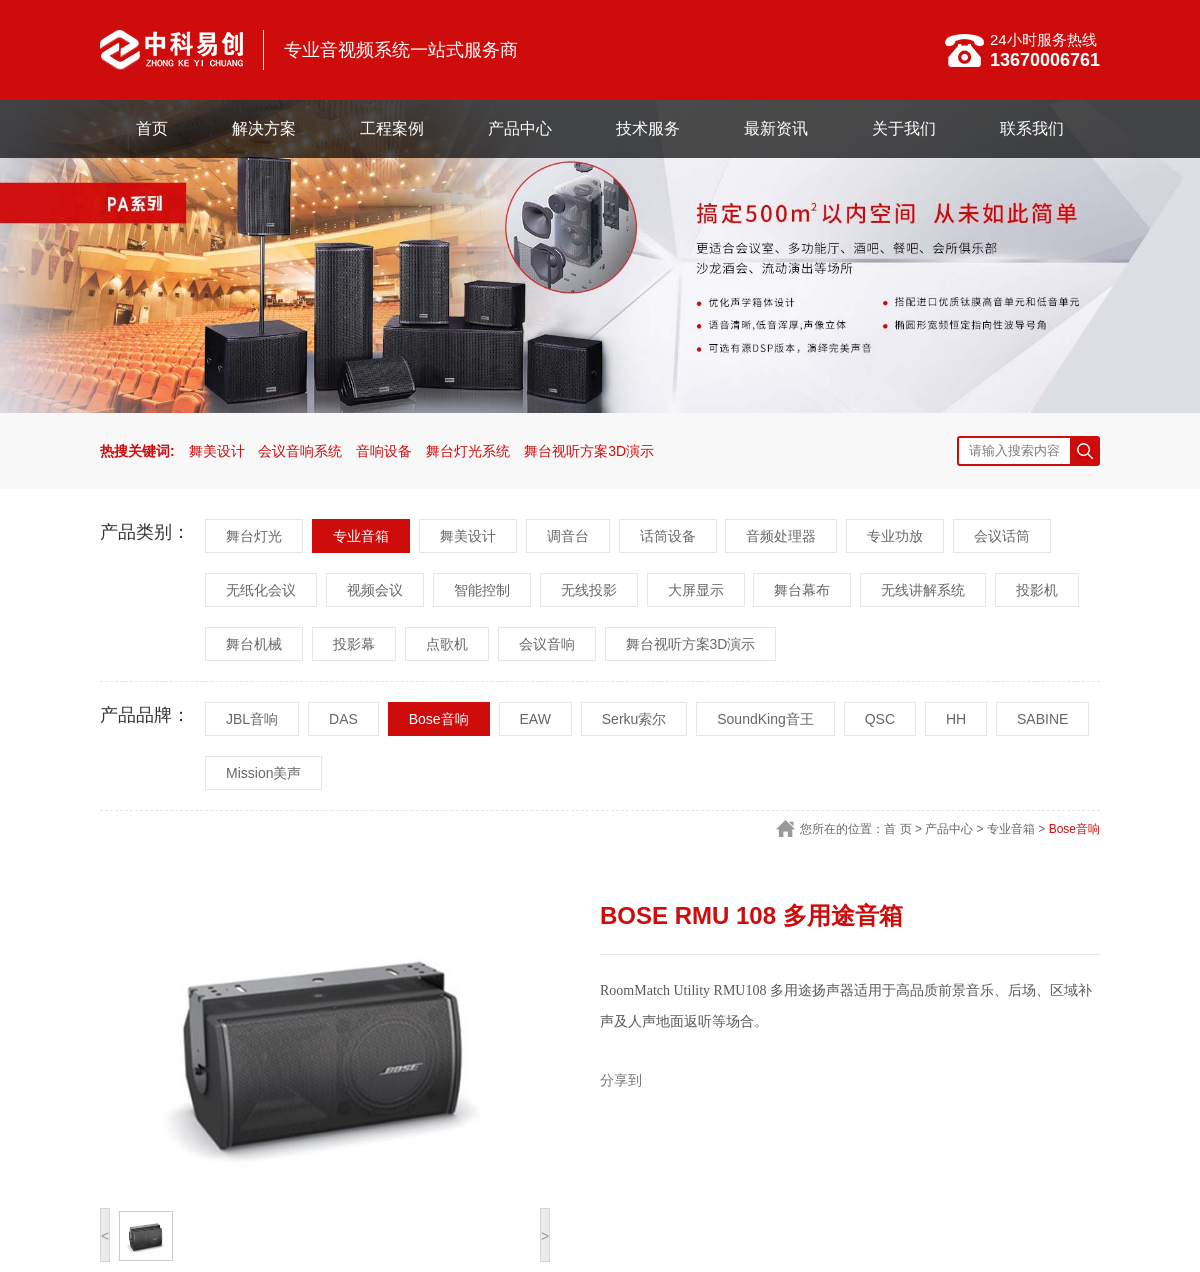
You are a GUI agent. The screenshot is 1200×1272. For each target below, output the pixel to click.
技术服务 (648, 128)
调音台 (568, 536)
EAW (535, 719)
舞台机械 (254, 644)
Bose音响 (439, 719)
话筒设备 (668, 536)
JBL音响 (252, 719)
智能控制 (482, 590)
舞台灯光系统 (468, 451)
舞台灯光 (254, 536)
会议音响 (547, 644)
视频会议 (375, 590)
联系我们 (1032, 128)
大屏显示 (696, 590)
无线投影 (589, 590)
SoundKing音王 (765, 719)
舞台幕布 (802, 590)
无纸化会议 (261, 590)
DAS (343, 719)
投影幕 (354, 644)
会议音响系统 (300, 451)
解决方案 (264, 128)
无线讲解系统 (923, 590)
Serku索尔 (634, 719)
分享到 (621, 1080)
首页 (152, 128)
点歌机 (447, 644)
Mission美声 (263, 773)
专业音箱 (361, 536)
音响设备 (384, 451)
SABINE (1042, 719)
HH (956, 719)
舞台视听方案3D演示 (589, 451)
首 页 (897, 829)
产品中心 (520, 128)
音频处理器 (781, 536)
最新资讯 (776, 128)
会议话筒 (1002, 536)
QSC (880, 719)
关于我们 (904, 128)
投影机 (1037, 590)
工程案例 (392, 128)
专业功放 (895, 536)
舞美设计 (217, 451)
